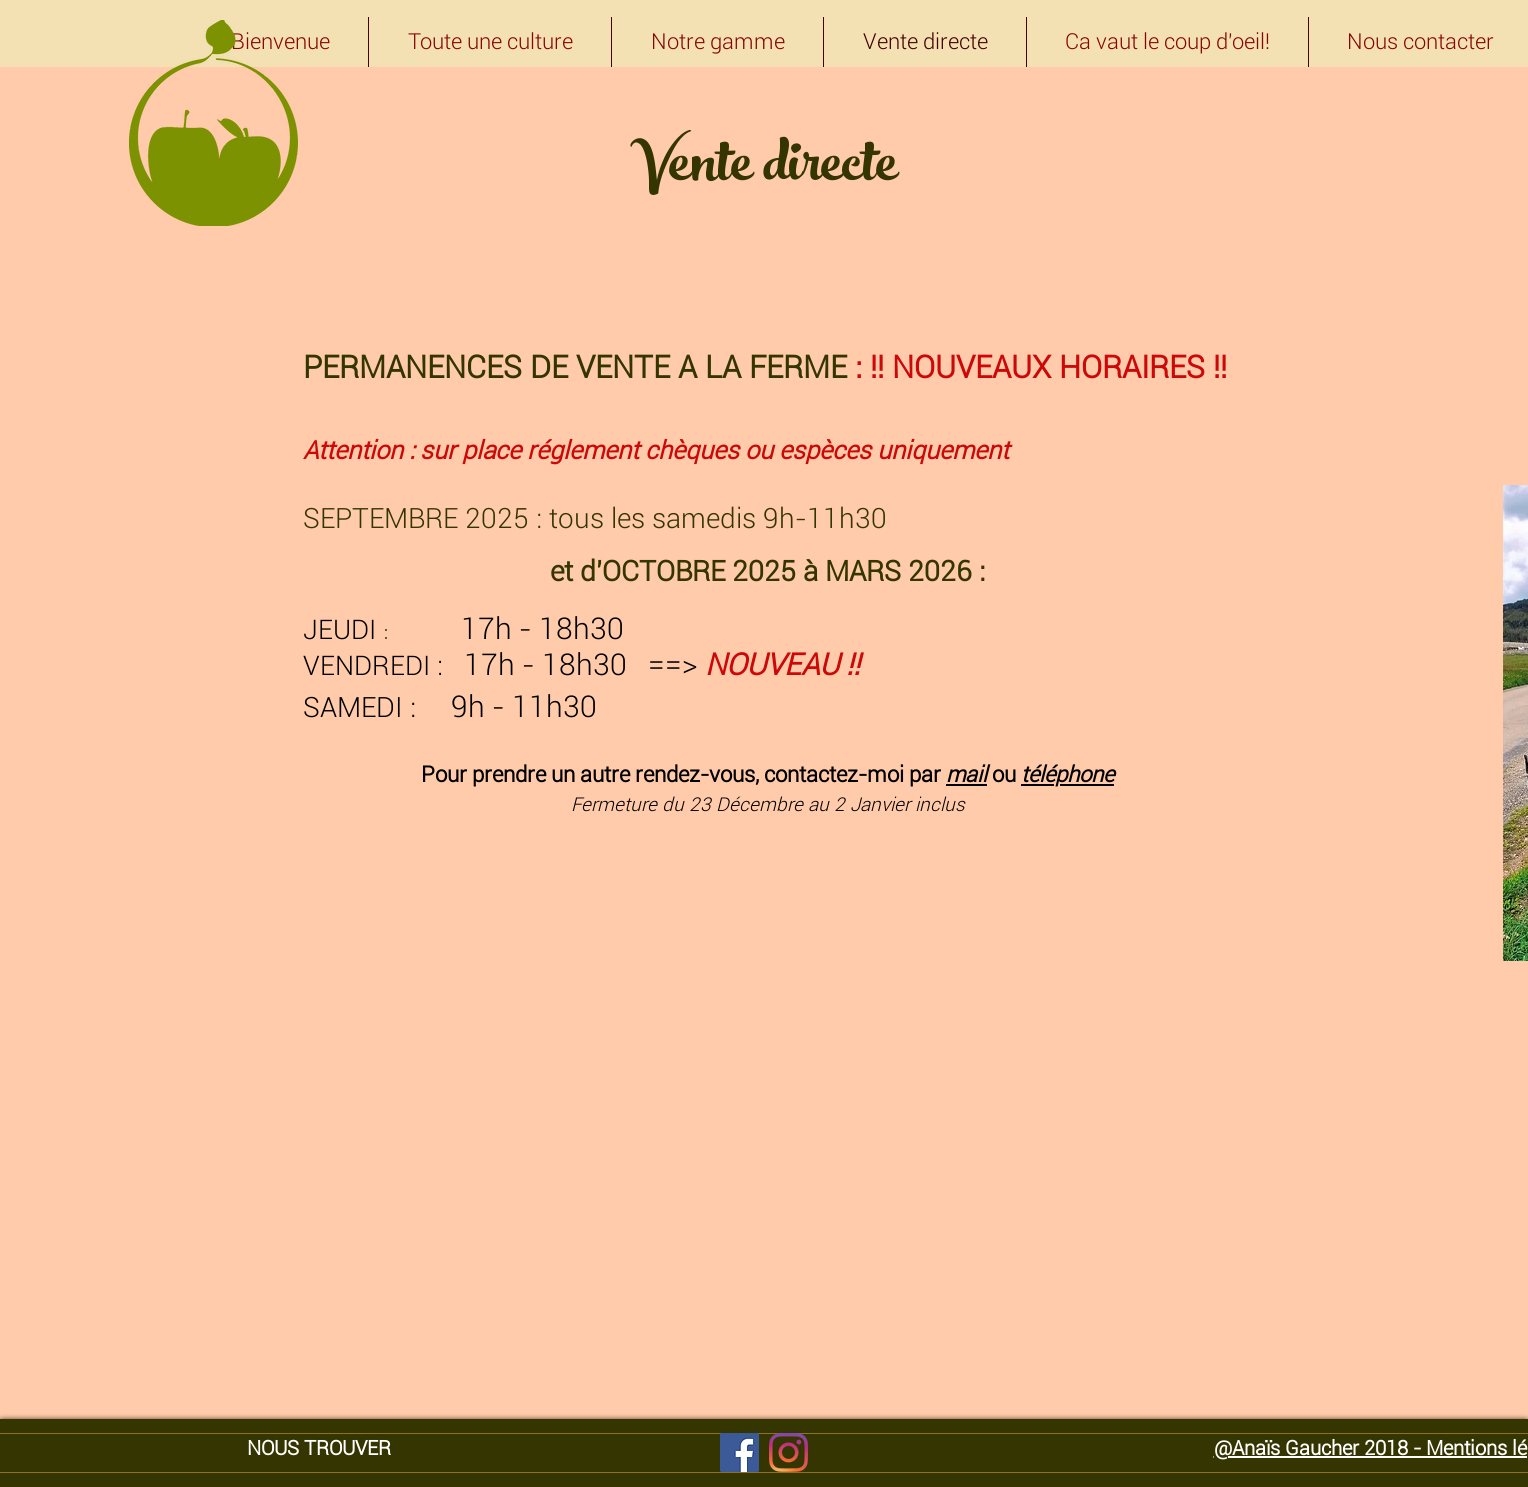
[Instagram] (788, 1452)
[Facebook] (739, 1452)
